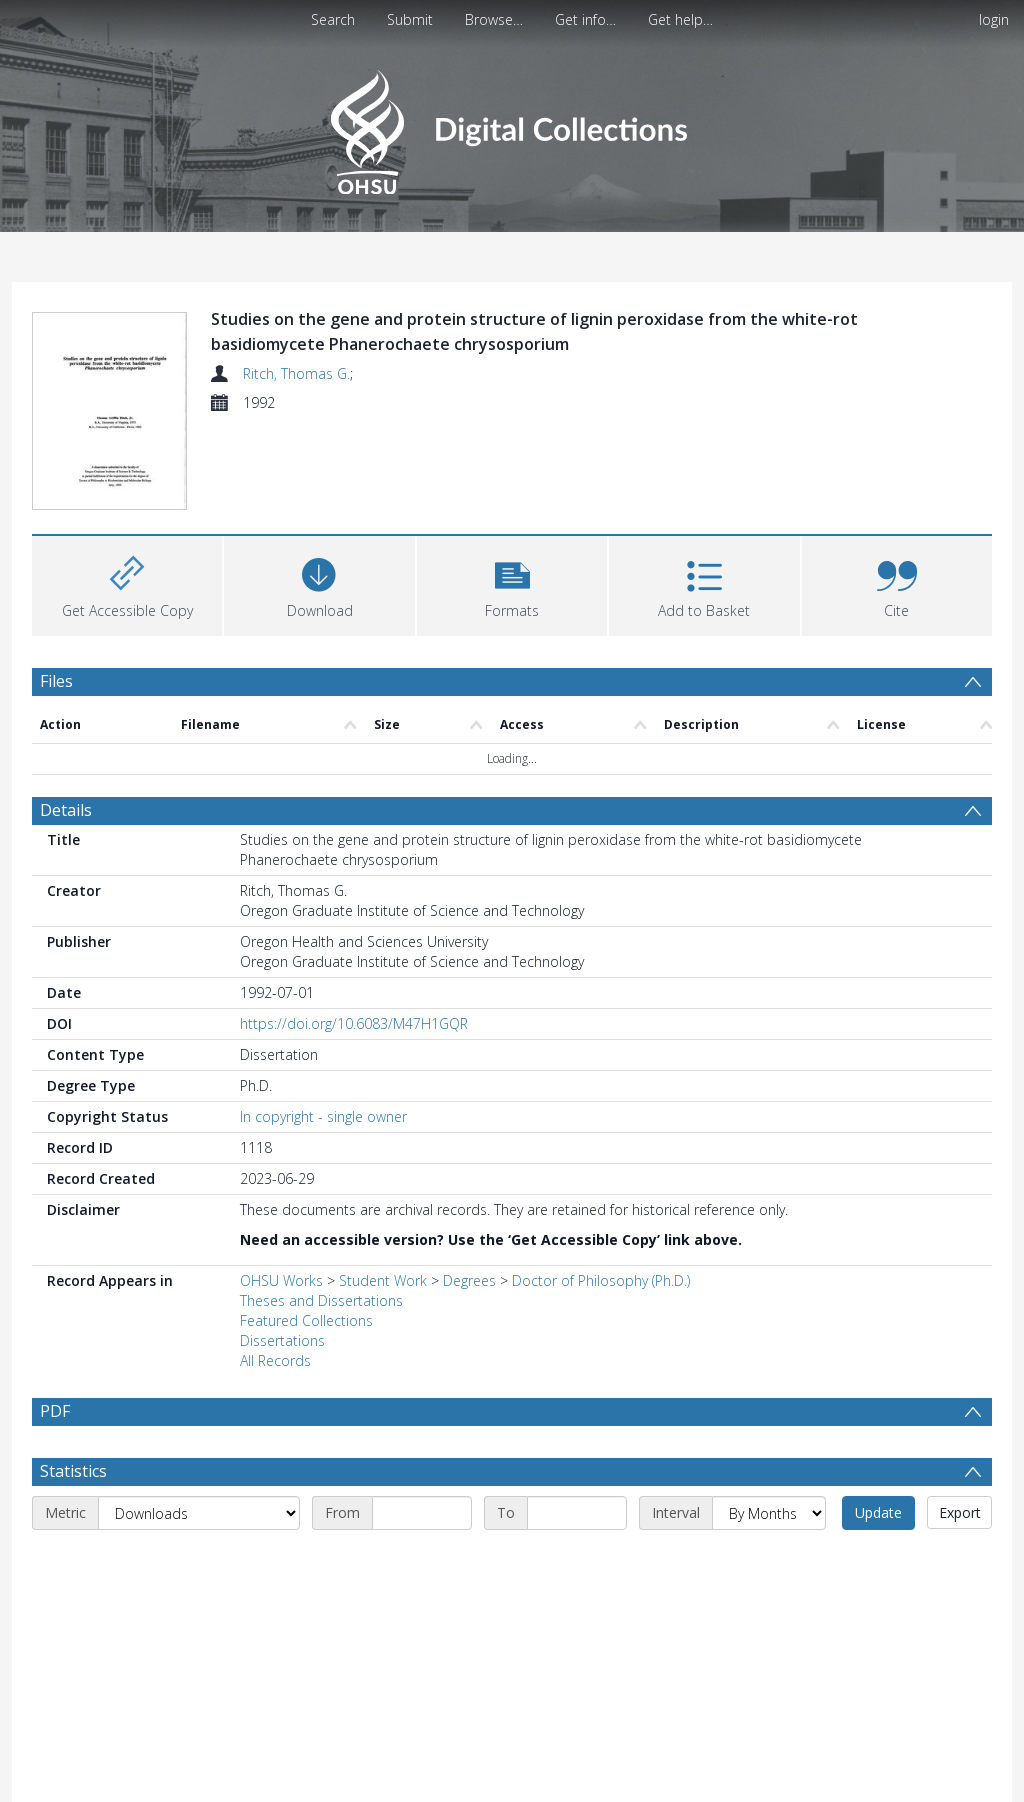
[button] (512, 583)
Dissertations (282, 1340)
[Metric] (199, 1513)
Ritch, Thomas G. (296, 373)
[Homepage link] (511, 126)
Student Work (383, 1280)
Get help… (680, 19)
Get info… (585, 19)
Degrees (469, 1280)
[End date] (577, 1513)
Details (66, 810)
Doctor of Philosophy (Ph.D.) (601, 1280)
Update (878, 1512)
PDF (55, 1411)
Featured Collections (306, 1320)
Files (56, 681)
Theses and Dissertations (321, 1300)
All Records (275, 1360)
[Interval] (769, 1513)
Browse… (494, 19)
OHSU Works (281, 1280)
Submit (410, 19)
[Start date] (422, 1513)
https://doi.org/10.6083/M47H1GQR (354, 1023)
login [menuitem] (994, 19)
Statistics (73, 1471)
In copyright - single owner (323, 1116)
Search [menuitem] (333, 19)
